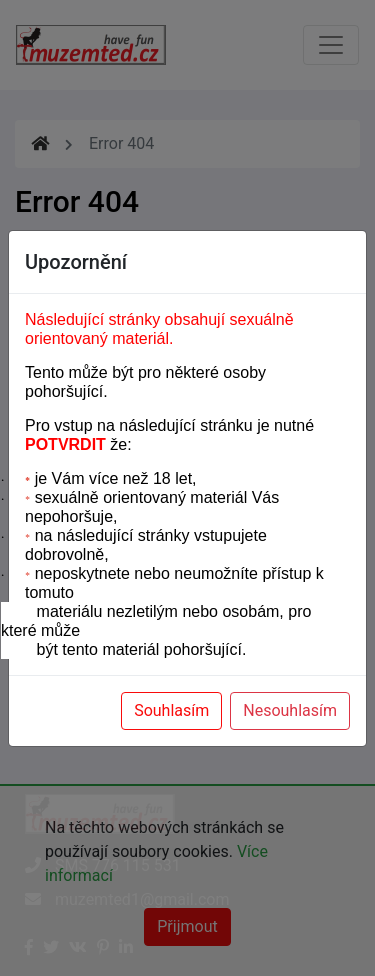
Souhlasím (171, 710)
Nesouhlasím (290, 710)
